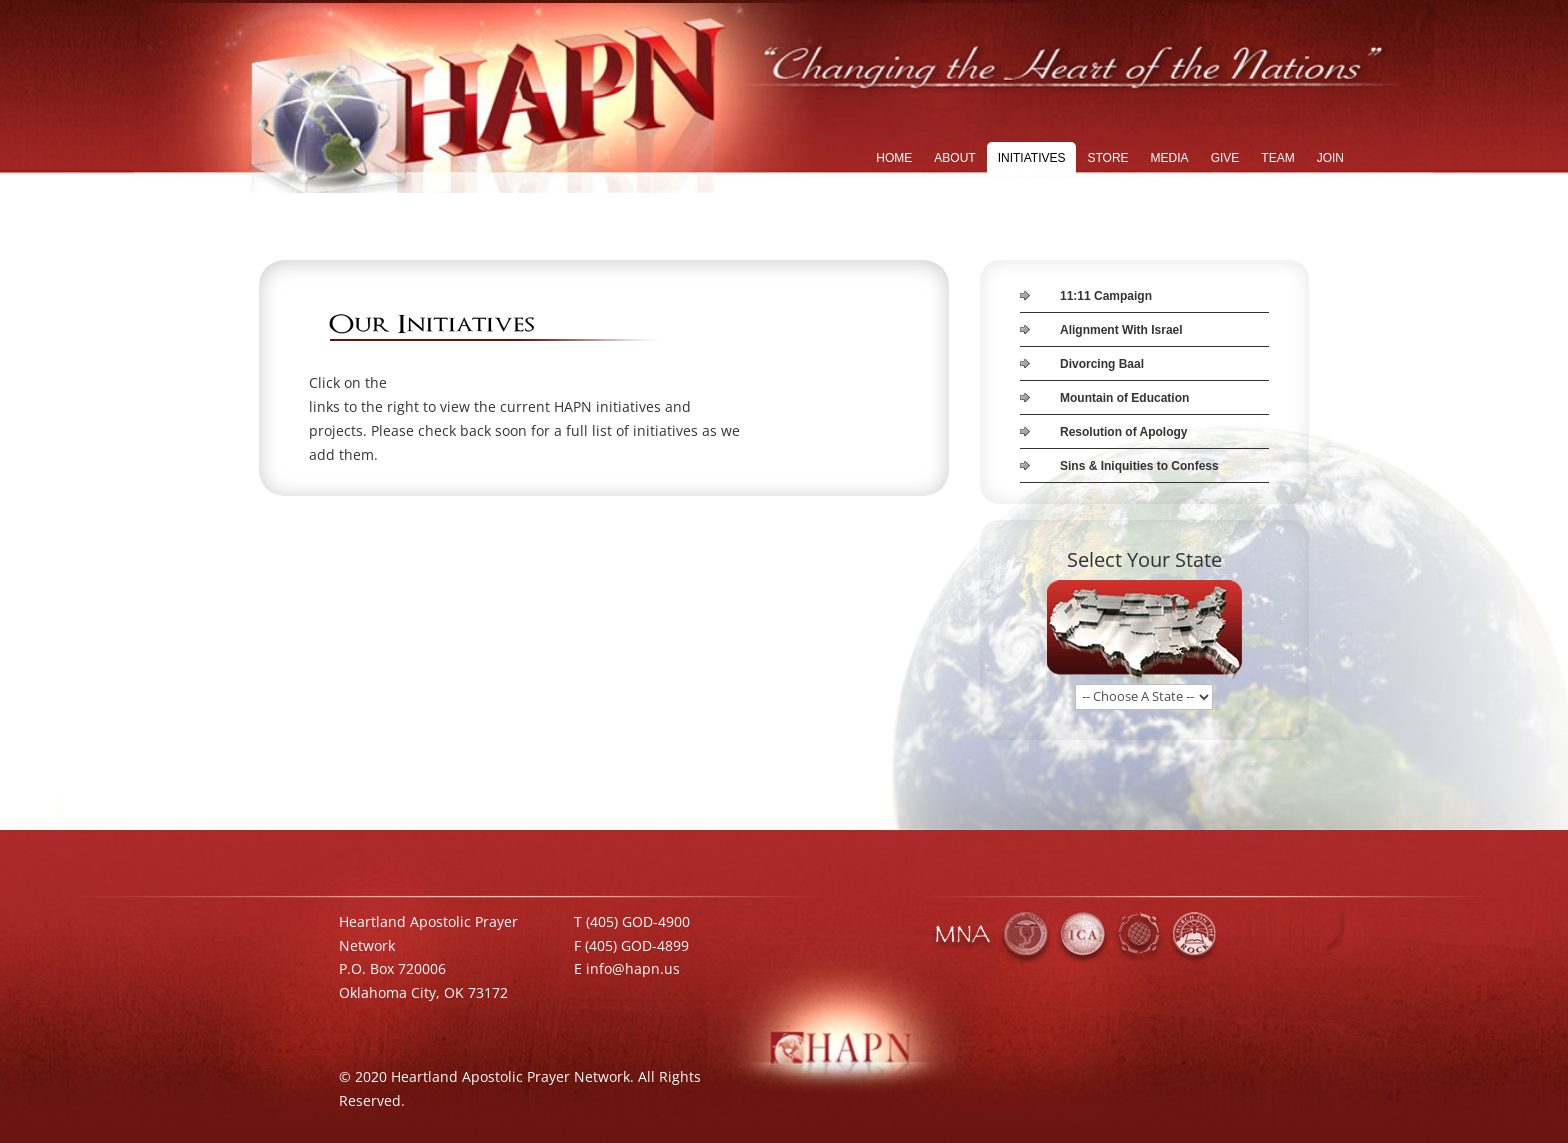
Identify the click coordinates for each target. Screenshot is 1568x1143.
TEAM (1277, 158)
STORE (1107, 158)
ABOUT (954, 158)
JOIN (1330, 158)
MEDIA (1170, 158)
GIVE (1225, 158)
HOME (894, 158)
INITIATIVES (1032, 158)
